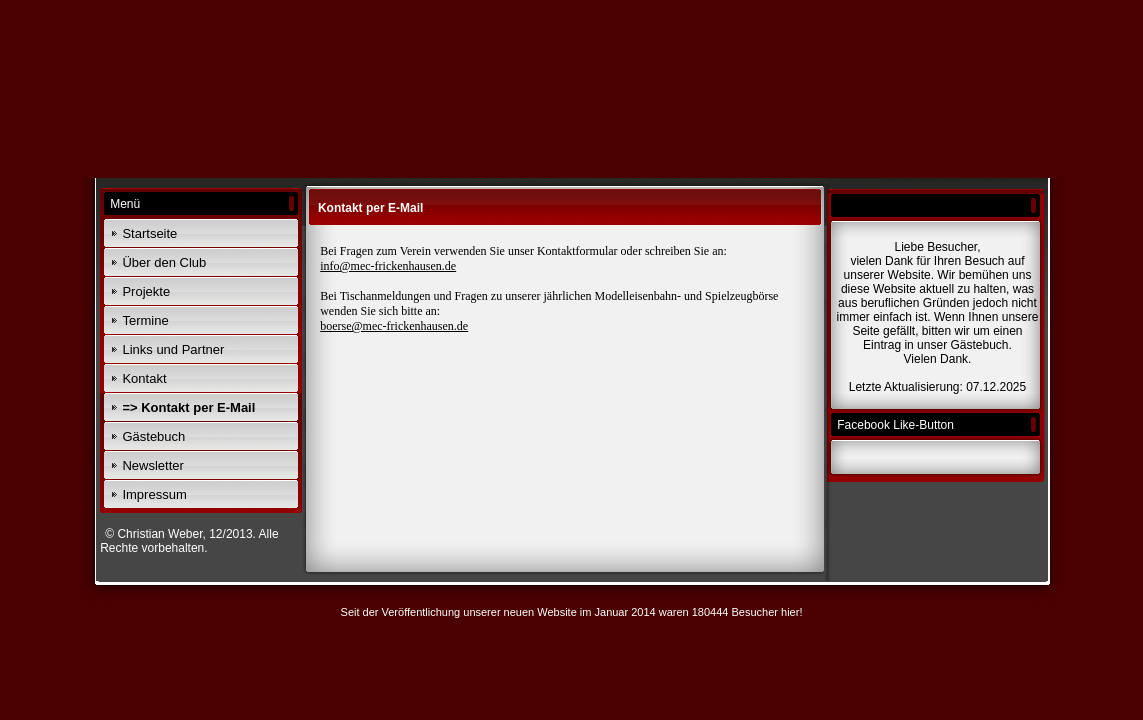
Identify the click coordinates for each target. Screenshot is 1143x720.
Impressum (154, 494)
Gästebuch (153, 436)
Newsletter (152, 465)
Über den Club (164, 262)
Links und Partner (173, 349)
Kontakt (144, 378)
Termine (145, 320)
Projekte (146, 291)
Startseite (149, 233)
